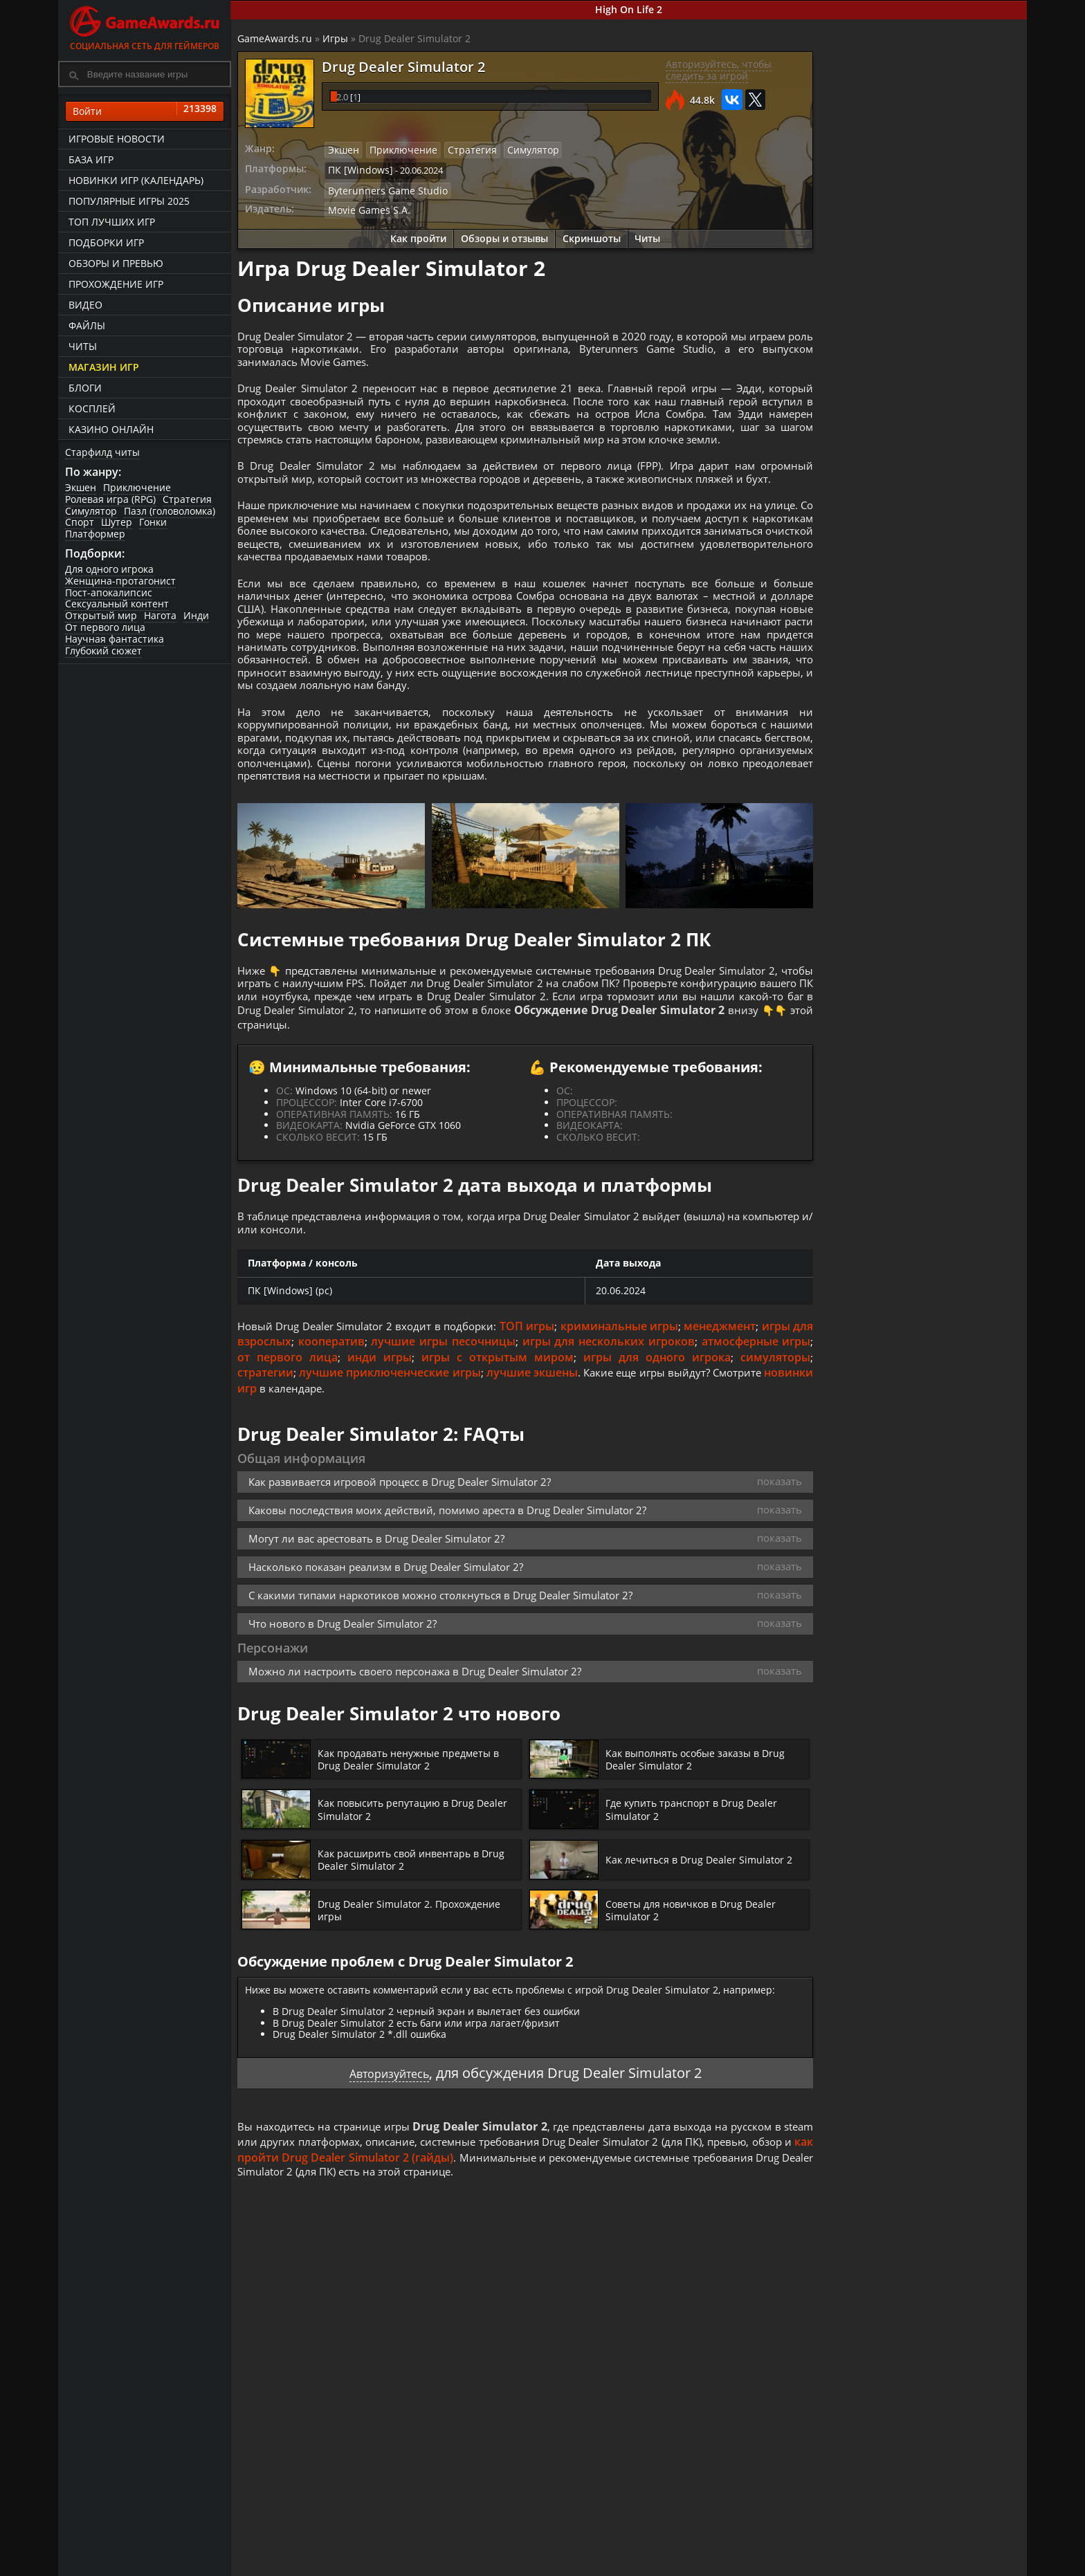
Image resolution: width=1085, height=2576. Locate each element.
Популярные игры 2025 (129, 201)
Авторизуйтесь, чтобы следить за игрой (718, 70)
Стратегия (187, 499)
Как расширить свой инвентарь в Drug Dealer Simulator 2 (406, 1970)
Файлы (87, 325)
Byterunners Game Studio (382, 188)
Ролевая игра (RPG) (110, 499)
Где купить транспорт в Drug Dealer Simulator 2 (699, 1920)
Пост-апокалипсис (108, 592)
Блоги (85, 387)
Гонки (153, 522)
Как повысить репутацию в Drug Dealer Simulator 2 (404, 1920)
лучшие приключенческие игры (398, 1482)
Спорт (79, 522)
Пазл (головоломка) (169, 510)
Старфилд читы (102, 452)
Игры (336, 38)
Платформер (95, 533)
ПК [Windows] (357, 169)
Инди (196, 616)
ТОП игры (547, 1436)
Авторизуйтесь (389, 2183)
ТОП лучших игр (112, 221)
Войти (145, 111)
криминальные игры (640, 1436)
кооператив (358, 1451)
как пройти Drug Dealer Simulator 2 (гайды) (479, 2268)
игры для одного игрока (663, 1467)
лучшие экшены (551, 1482)
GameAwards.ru (275, 38)
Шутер (116, 522)
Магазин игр (104, 367)
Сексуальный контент (117, 604)
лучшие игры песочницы (472, 1451)
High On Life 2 (629, 9)
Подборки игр (106, 242)
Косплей (92, 408)
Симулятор (91, 510)
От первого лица (105, 627)
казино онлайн (111, 429)
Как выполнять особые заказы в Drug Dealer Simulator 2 (704, 1870)
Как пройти (418, 234)
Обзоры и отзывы (504, 234)
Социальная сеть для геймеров (145, 26)
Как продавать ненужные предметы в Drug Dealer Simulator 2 (419, 1870)
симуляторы (775, 1467)
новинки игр (273, 1497)
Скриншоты (592, 234)
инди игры (406, 1467)
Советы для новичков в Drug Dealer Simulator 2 (698, 2020)
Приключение (137, 487)
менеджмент (742, 1436)
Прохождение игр (116, 284)
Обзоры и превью (116, 263)
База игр (91, 159)
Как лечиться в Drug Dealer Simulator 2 (706, 1970)
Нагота (160, 616)
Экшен (80, 487)
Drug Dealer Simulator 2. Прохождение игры (417, 2020)
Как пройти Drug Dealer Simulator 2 (906, 471)
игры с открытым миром (515, 1467)
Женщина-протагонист (120, 580)
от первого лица (320, 1467)
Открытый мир (101, 616)
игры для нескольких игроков (640, 1451)
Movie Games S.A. (365, 207)
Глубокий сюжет (103, 650)
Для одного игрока (109, 569)
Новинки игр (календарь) (136, 180)
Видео (85, 304)
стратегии (266, 1482)
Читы (83, 346)
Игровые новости (117, 138)
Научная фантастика (114, 638)
